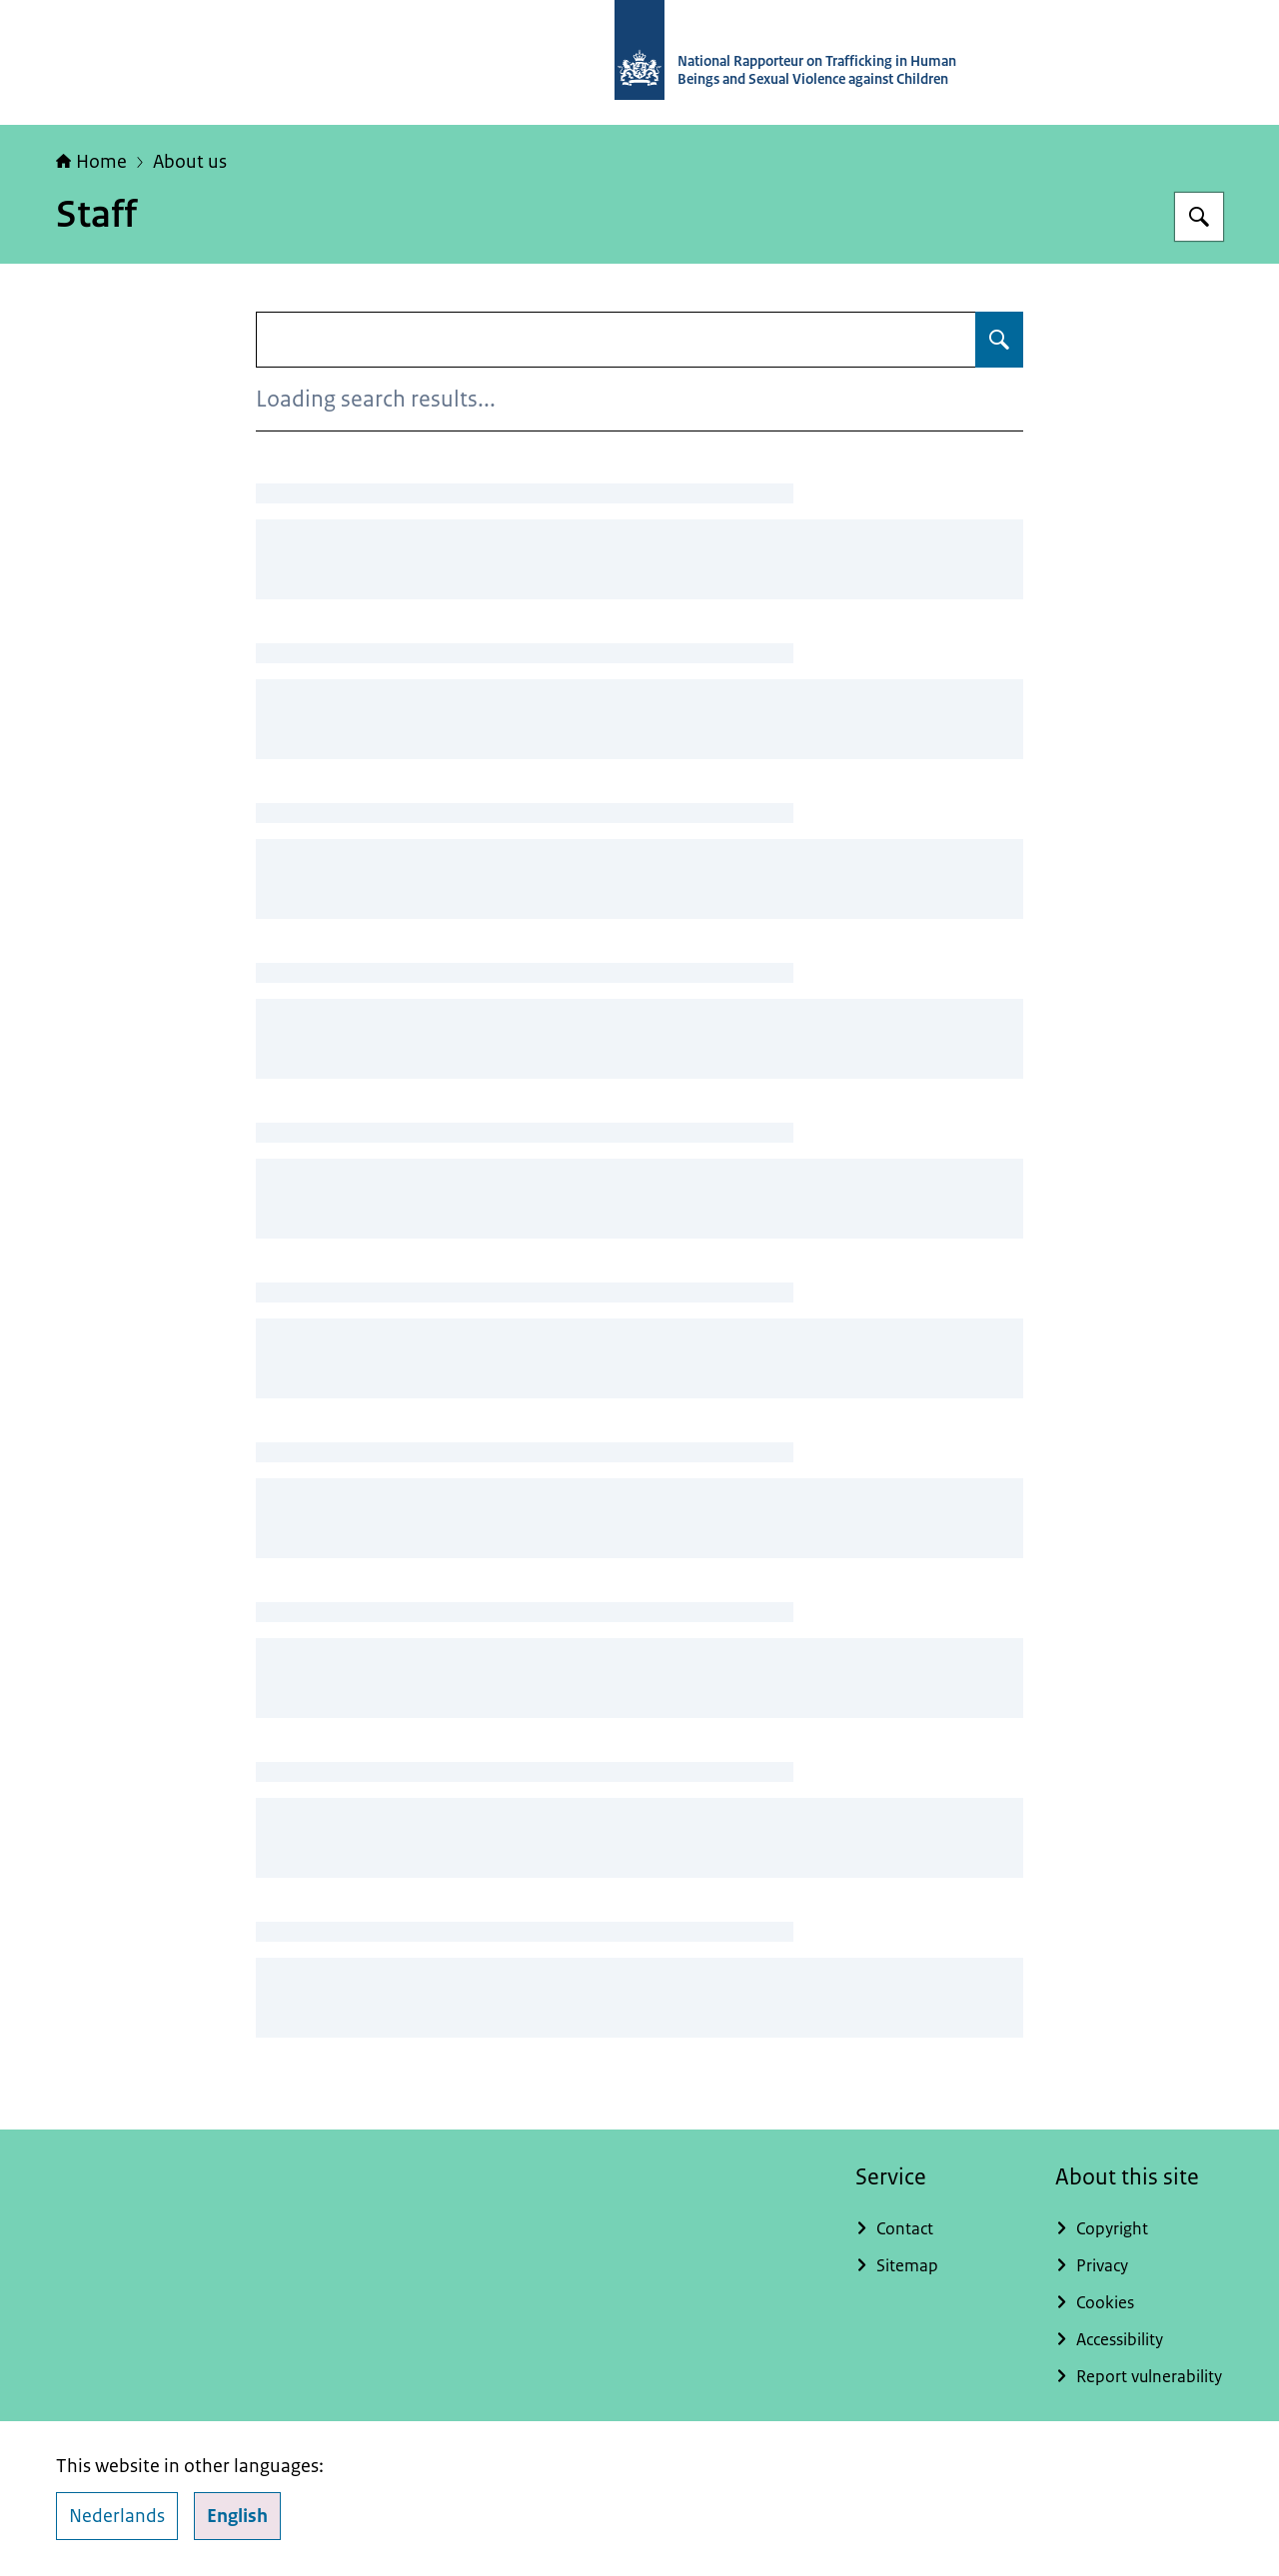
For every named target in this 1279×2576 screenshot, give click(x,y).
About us (190, 162)
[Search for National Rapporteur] (1199, 217)
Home (91, 162)
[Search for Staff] (999, 340)
